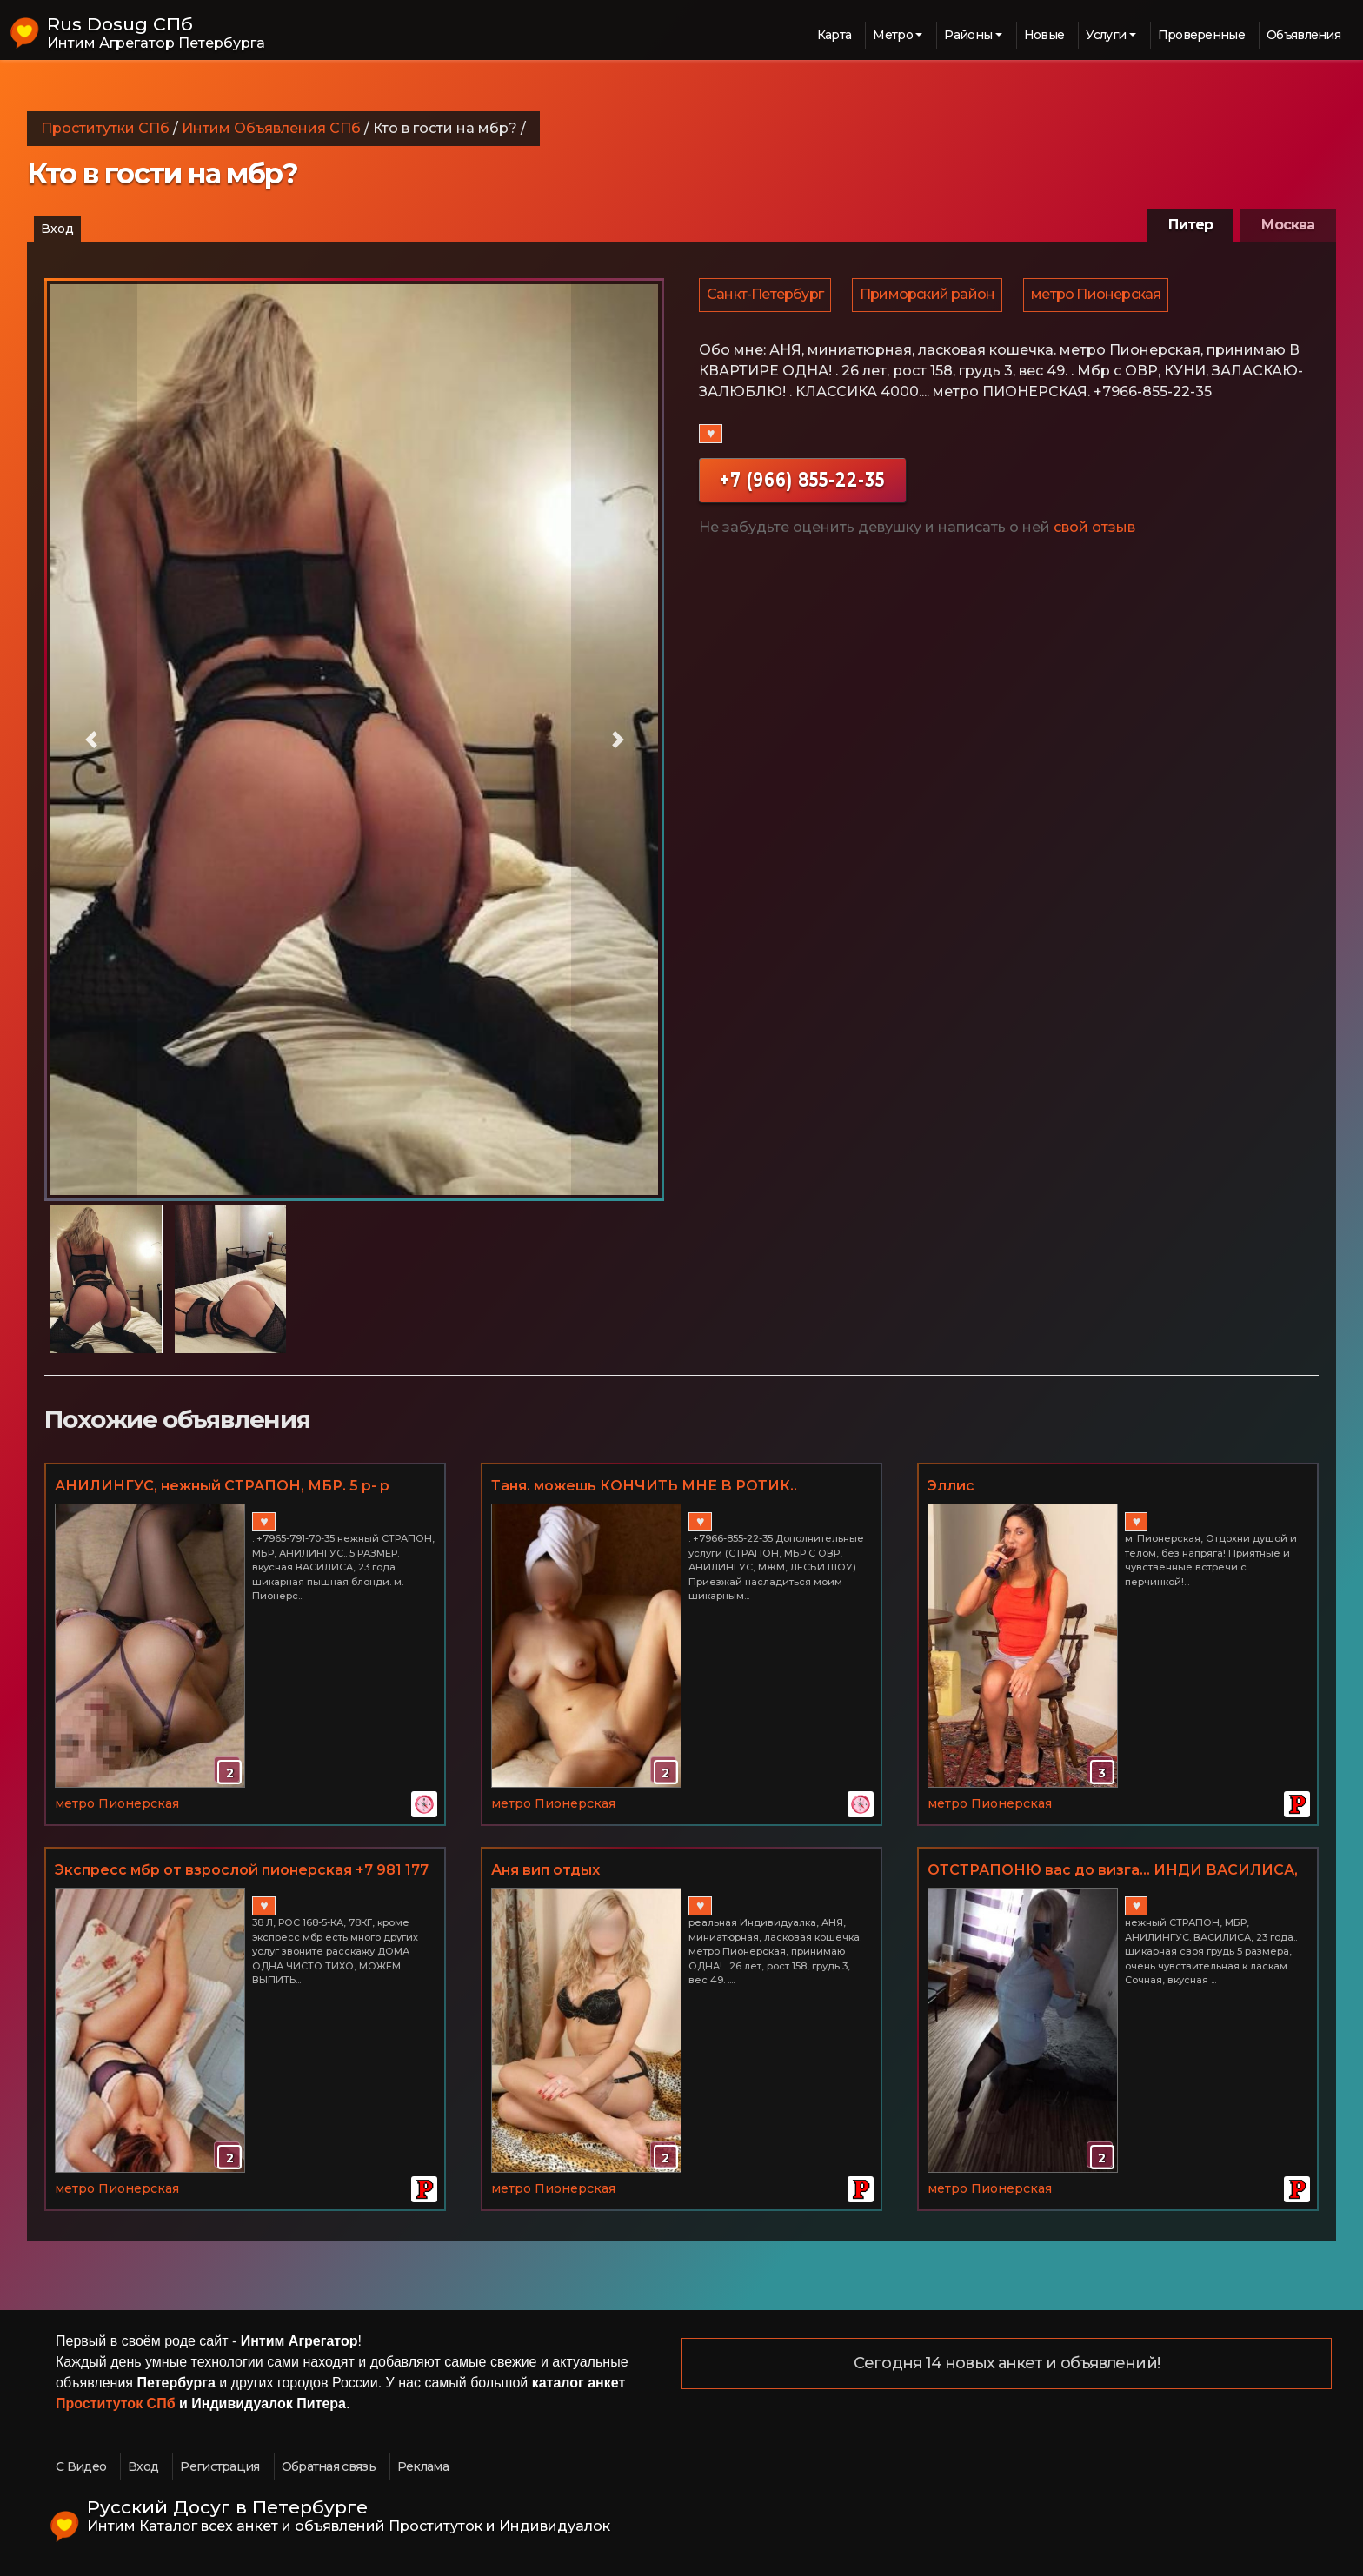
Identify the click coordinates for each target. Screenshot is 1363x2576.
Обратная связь (329, 2466)
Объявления (1303, 35)
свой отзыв (1094, 531)
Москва (1287, 224)
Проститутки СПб (105, 128)
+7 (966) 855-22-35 (802, 483)
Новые (1044, 35)
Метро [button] (893, 35)
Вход (57, 228)
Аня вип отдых (545, 1870)
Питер (1190, 224)
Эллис (951, 1485)
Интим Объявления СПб (271, 128)
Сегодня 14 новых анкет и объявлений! (1007, 2364)
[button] (90, 739)
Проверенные (1201, 35)
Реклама (423, 2466)
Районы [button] (968, 35)
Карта (834, 35)
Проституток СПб (116, 2403)
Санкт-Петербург (766, 297)
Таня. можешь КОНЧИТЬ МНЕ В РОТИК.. (644, 1485)
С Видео (81, 2466)
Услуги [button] (1106, 35)
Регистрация (219, 2466)
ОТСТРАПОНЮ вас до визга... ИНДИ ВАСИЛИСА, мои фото (1113, 1871)
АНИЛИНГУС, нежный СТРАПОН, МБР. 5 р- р (222, 1485)
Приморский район (929, 297)
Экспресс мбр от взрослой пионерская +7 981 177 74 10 (242, 1871)
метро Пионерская (1100, 297)
